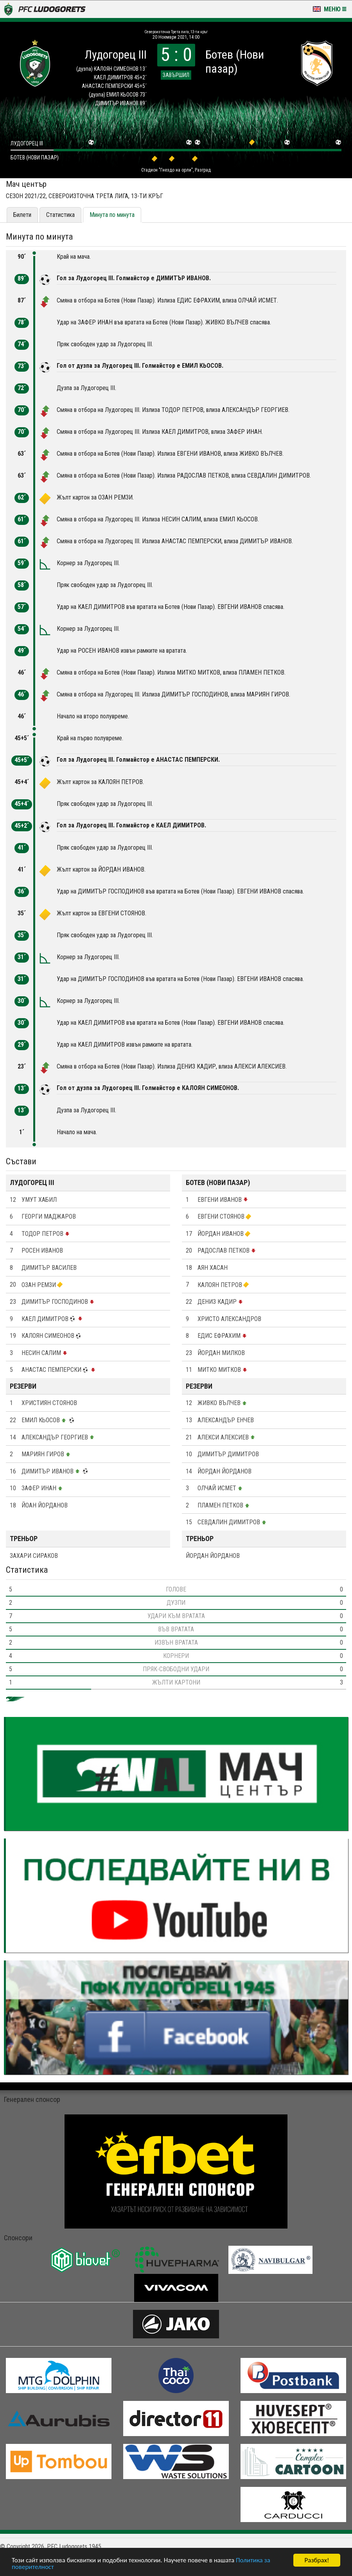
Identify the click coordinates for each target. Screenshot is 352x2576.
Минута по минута (112, 214)
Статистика (60, 214)
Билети (22, 214)
